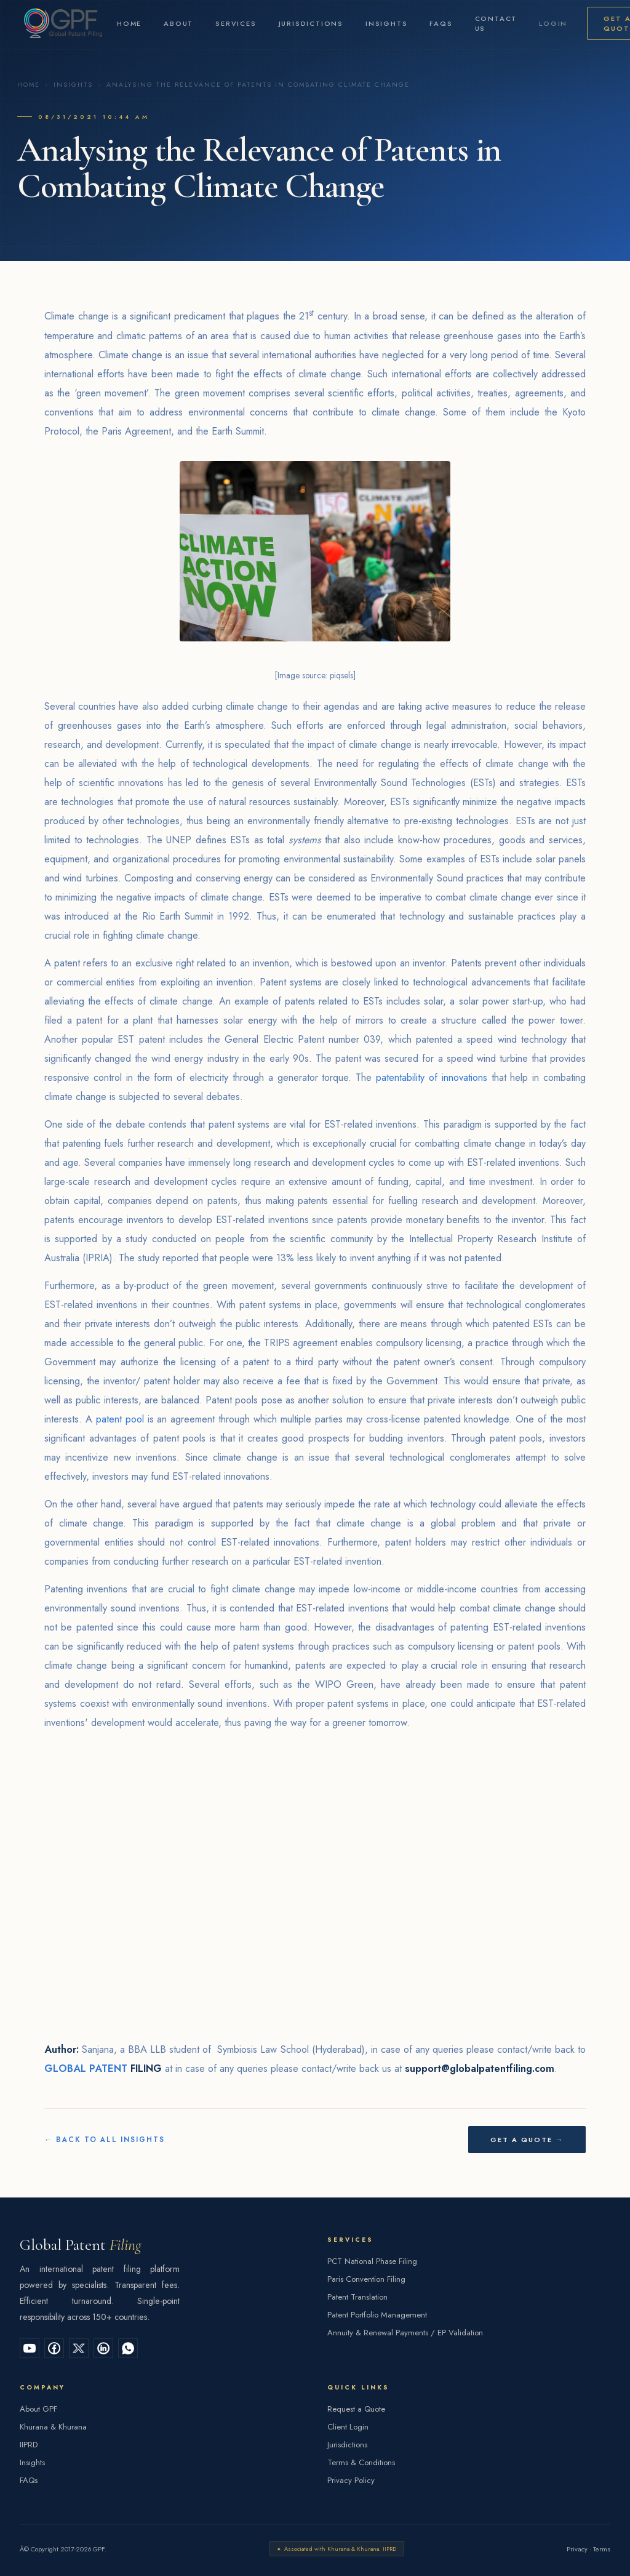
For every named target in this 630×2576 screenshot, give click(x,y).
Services (235, 23)
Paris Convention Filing (366, 2279)
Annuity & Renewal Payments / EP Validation (405, 2332)
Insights (386, 23)
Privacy (577, 2549)
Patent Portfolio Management (377, 2315)
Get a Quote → (527, 2140)
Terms (601, 2549)
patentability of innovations (431, 1077)
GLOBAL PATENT (85, 2068)
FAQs (440, 23)
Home (129, 23)
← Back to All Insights (104, 2140)
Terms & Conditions (361, 2462)
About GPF (38, 2409)
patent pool (120, 1419)
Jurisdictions (311, 23)
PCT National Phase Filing (372, 2261)
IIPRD (29, 2444)
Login (553, 23)
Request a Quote (356, 2409)
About (178, 23)
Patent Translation (357, 2297)
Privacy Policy (351, 2480)
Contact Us (496, 23)
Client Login (348, 2427)
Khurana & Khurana (53, 2427)
